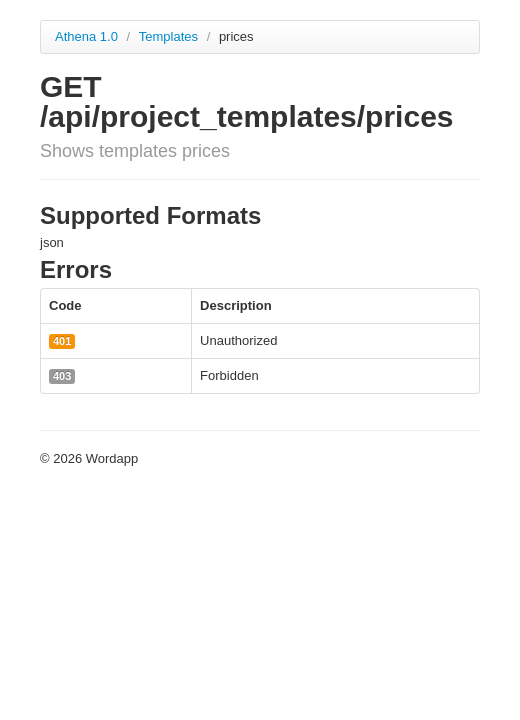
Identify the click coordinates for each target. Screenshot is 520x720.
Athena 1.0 (86, 36)
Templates (170, 36)
